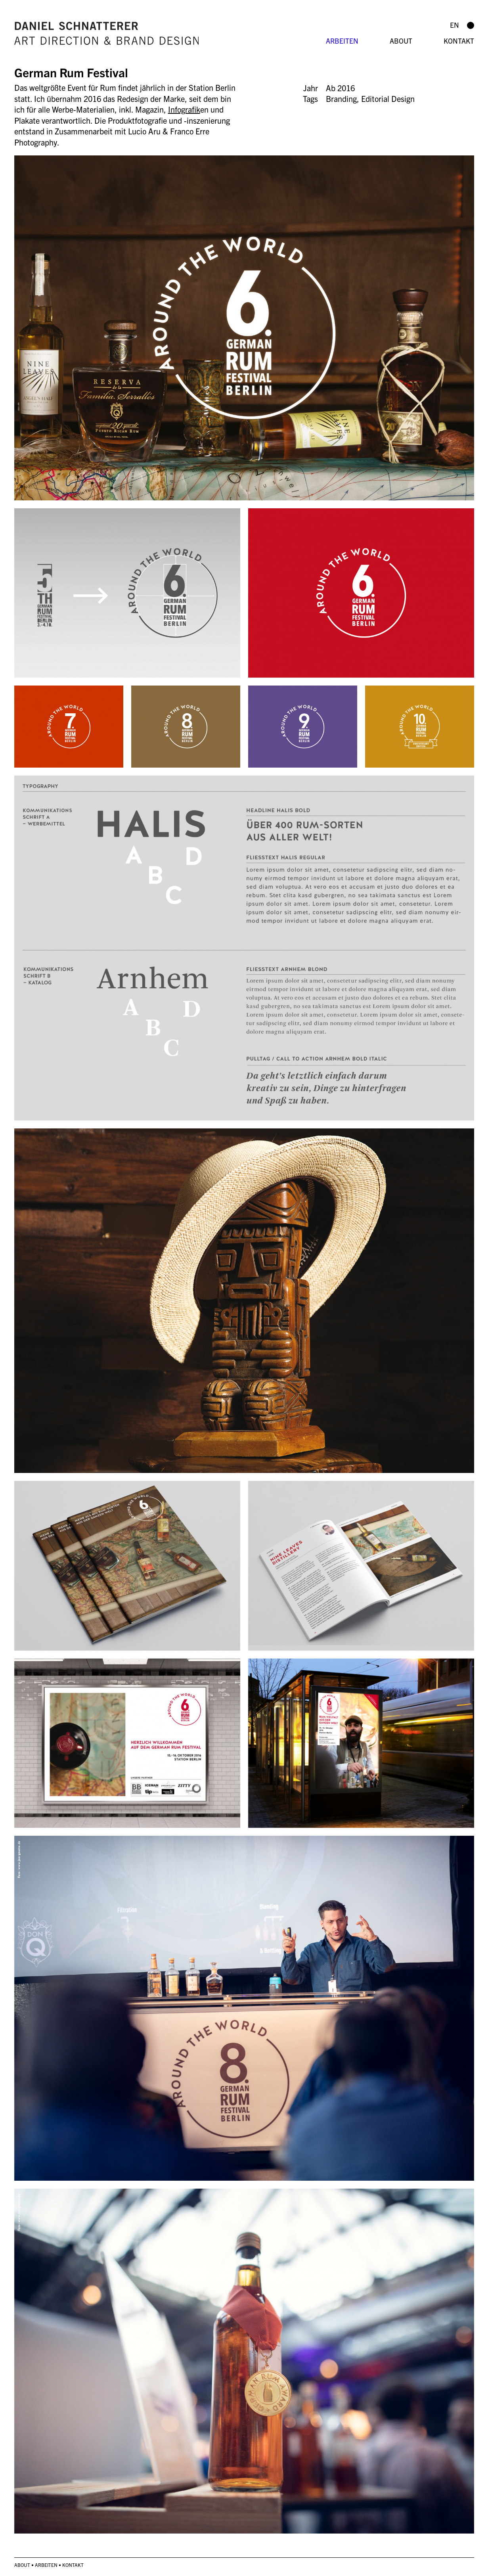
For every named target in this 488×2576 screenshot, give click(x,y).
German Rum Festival (71, 72)
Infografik (184, 109)
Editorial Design (388, 98)
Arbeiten (342, 40)
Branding (341, 98)
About (401, 40)
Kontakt (459, 40)
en (454, 24)
